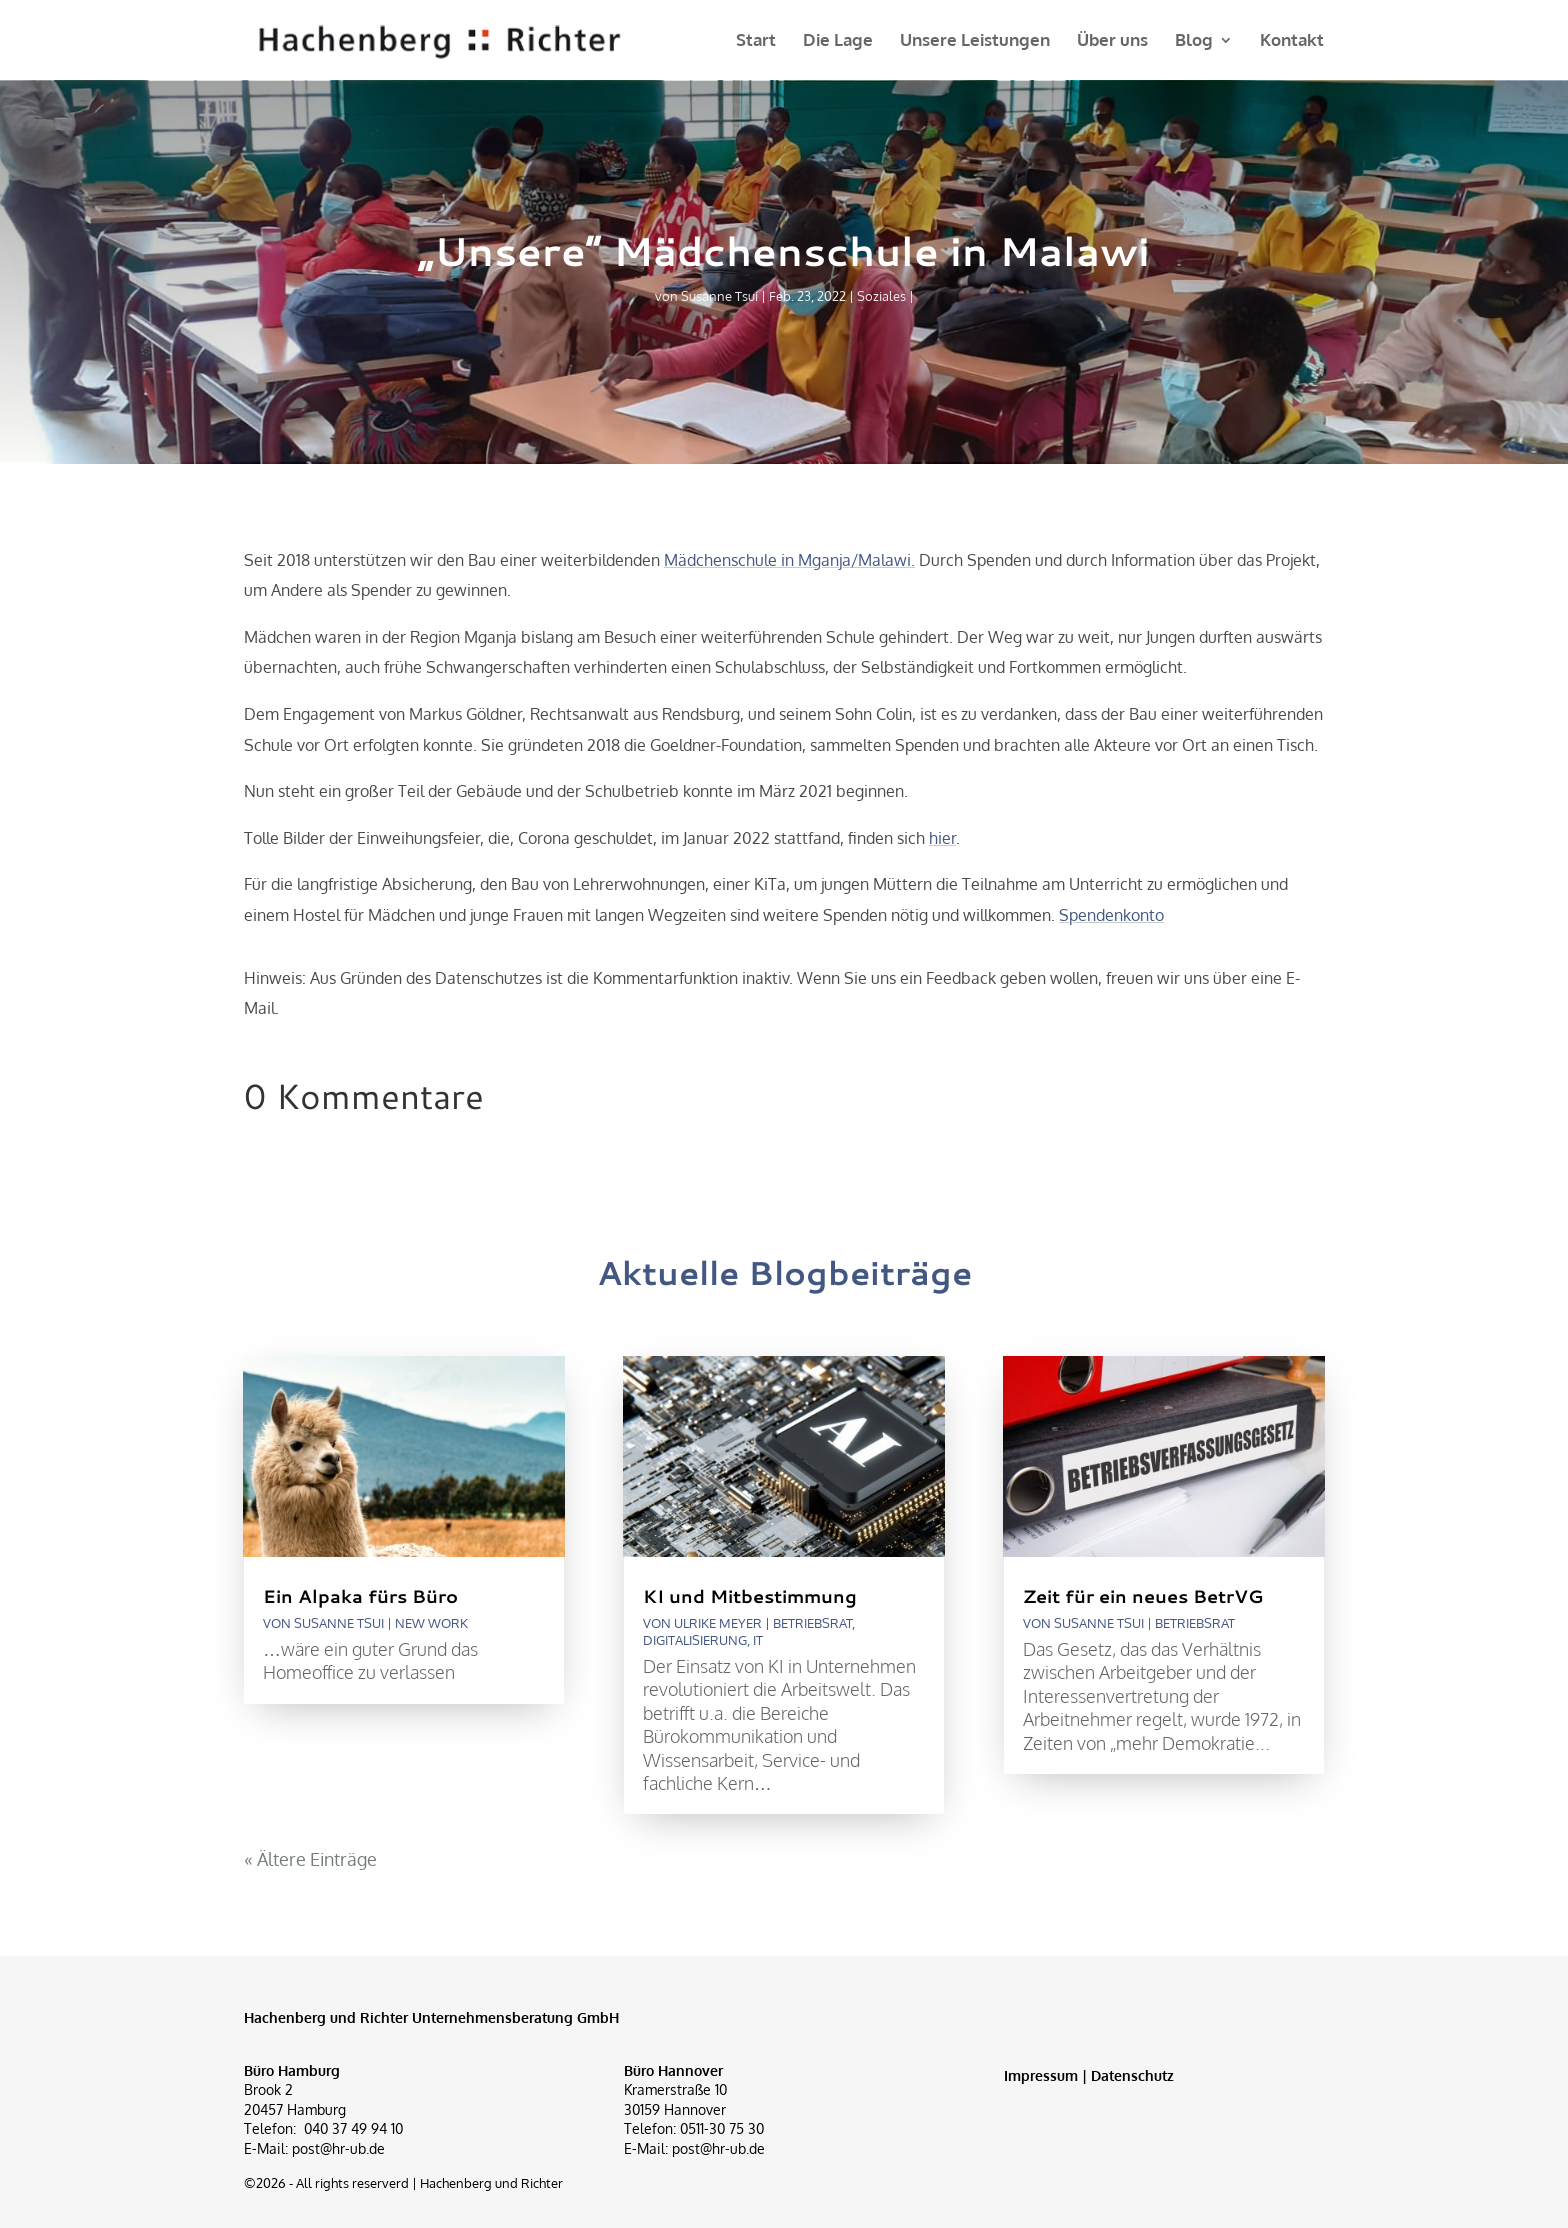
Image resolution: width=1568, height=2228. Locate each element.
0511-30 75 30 (722, 2128)
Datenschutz (1132, 2075)
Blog (1194, 41)
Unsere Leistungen (975, 41)
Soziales (881, 296)
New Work (431, 1623)
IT (758, 1640)
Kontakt (1292, 41)
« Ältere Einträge (310, 1859)
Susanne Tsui (719, 296)
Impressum (1041, 2075)
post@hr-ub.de (338, 2148)
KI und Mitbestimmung (750, 1596)
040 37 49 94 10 (353, 2128)
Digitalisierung (695, 1640)
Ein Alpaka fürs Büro (360, 1596)
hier (942, 838)
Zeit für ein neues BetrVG (1143, 1596)
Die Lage (838, 41)
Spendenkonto (1111, 915)
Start (756, 41)
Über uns (1112, 41)
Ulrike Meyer (718, 1623)
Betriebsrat (812, 1623)
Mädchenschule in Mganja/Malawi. (789, 560)
